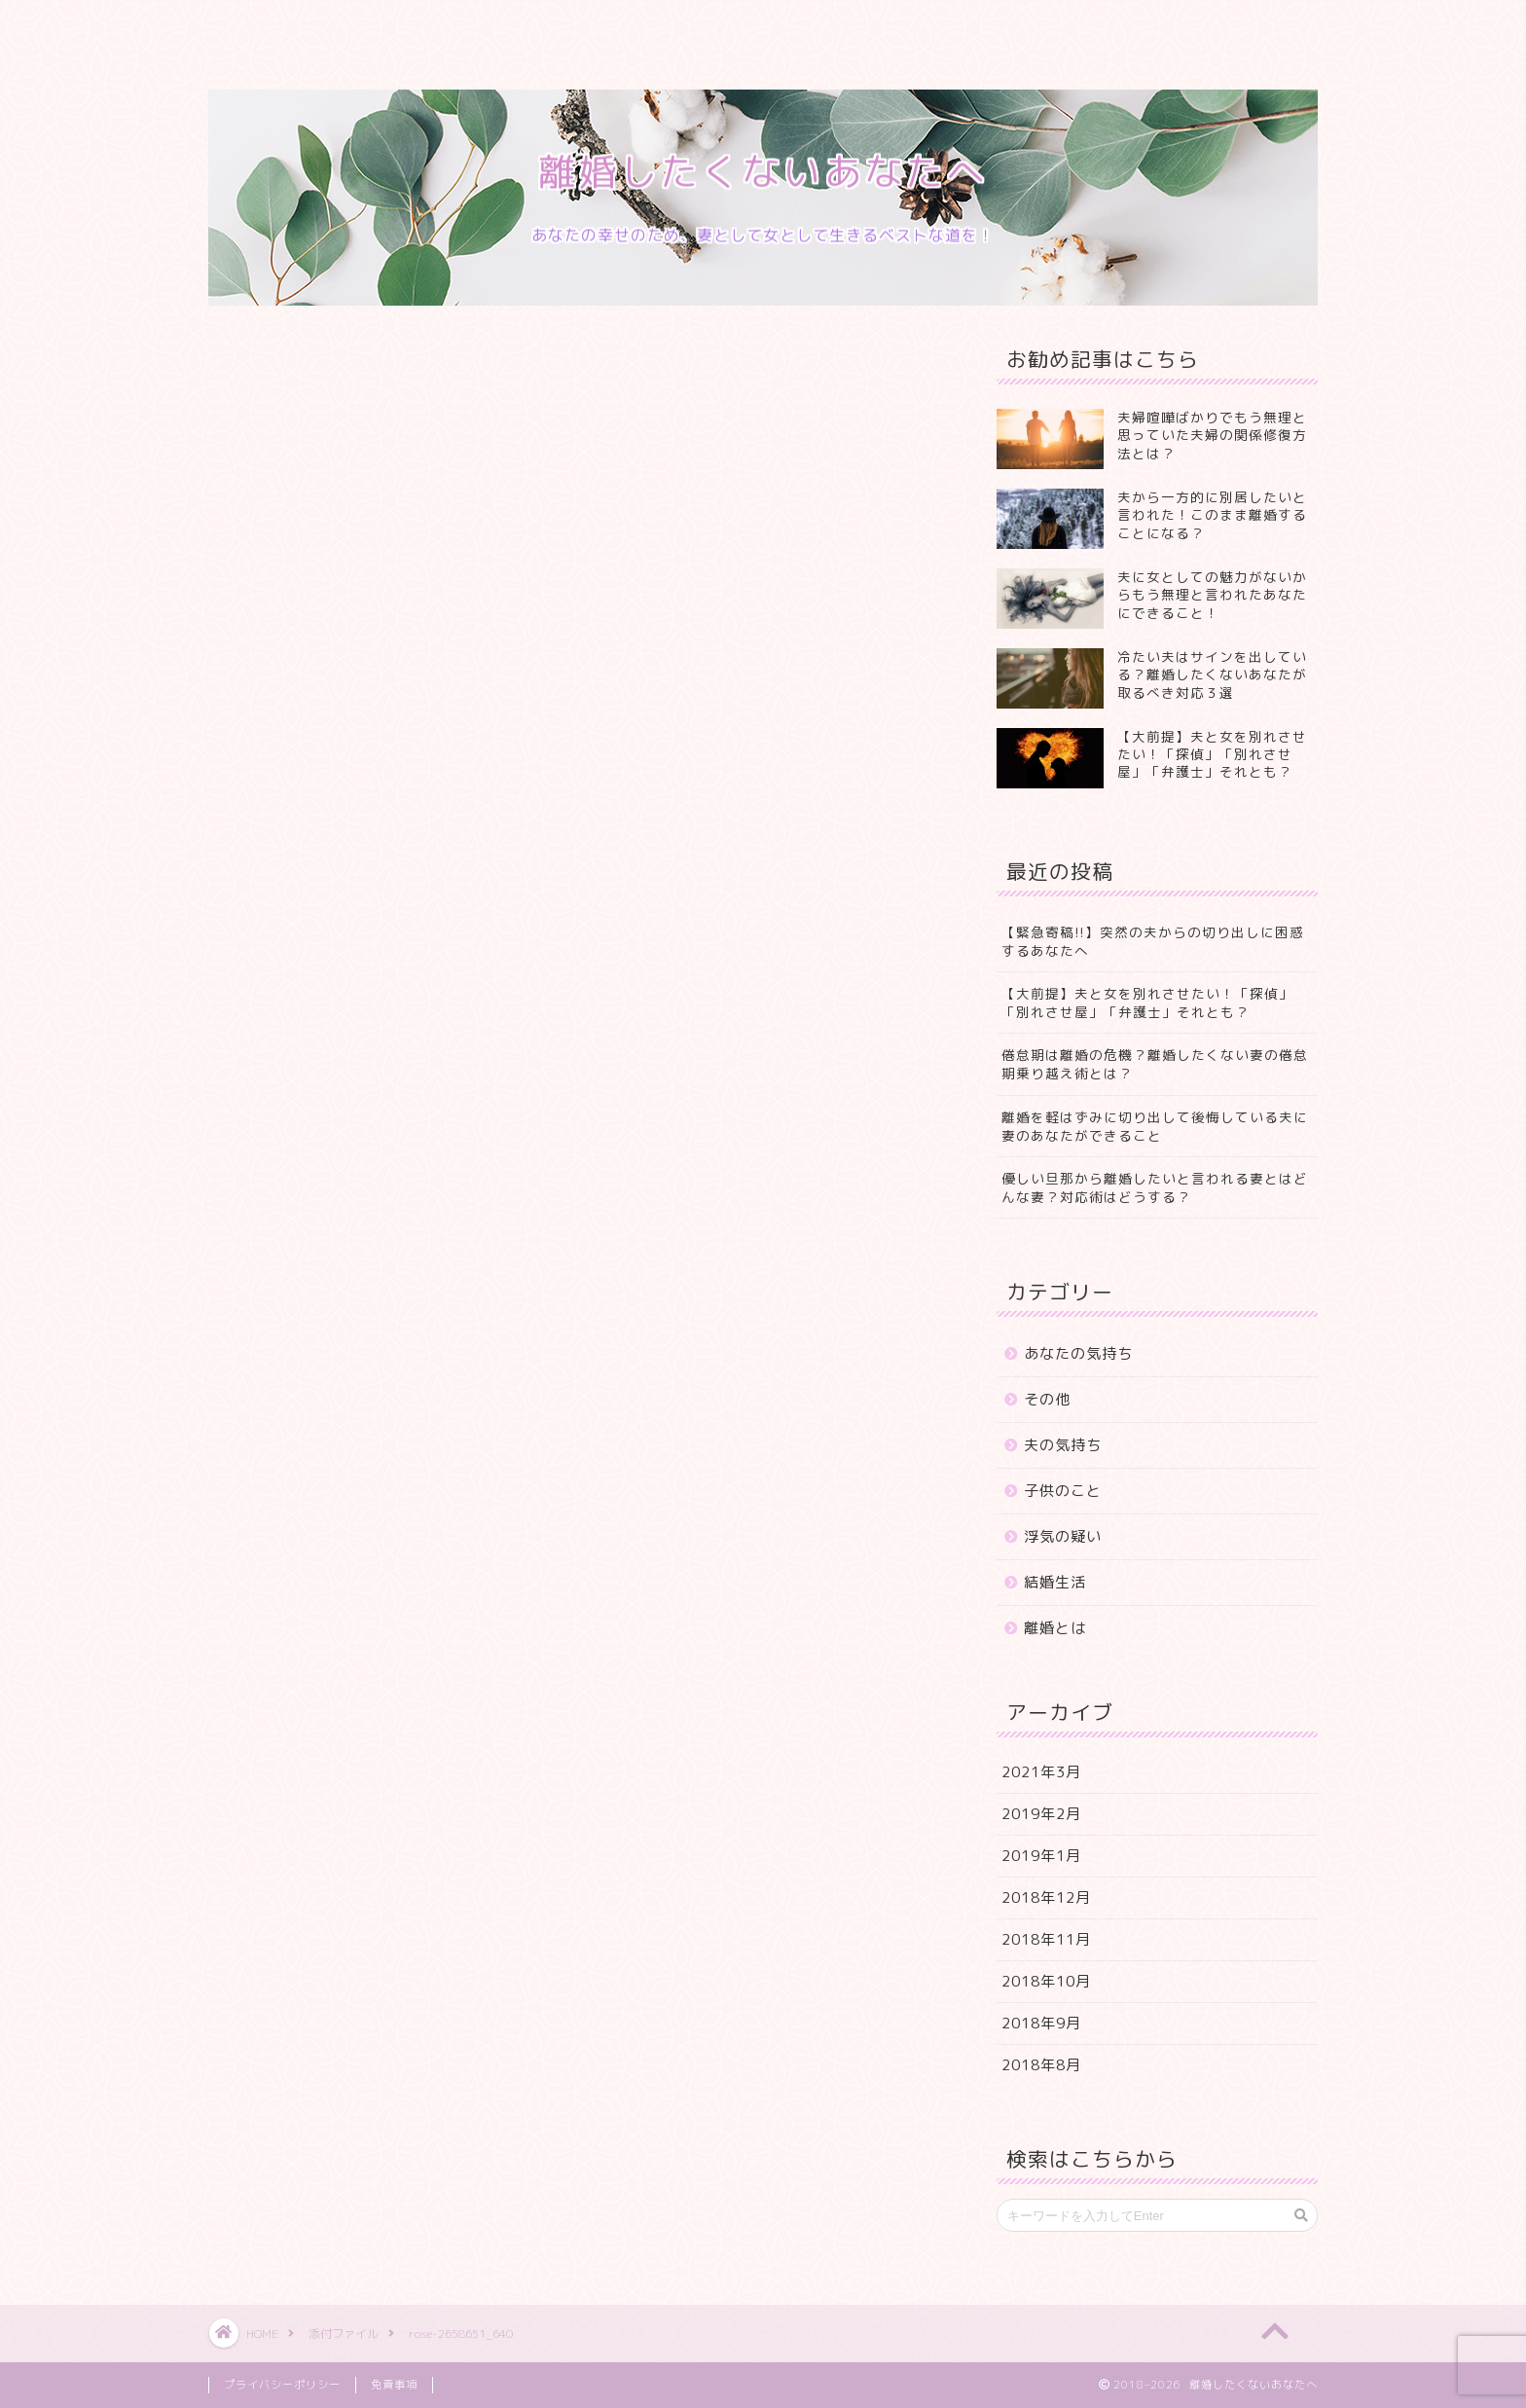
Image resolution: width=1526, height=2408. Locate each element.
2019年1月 (1041, 1855)
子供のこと (1063, 1490)
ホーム (254, 26)
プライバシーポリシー (306, 65)
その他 (1047, 1399)
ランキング (604, 26)
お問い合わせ (841, 26)
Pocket (322, 995)
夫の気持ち (1063, 1445)
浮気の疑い (1063, 1536)
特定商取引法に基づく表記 (1020, 26)
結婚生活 (1055, 1582)
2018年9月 (1041, 2023)
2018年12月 (1046, 1897)
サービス (490, 26)
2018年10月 (1046, 1981)
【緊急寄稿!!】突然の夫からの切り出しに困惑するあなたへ (1152, 941)
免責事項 (394, 2384)
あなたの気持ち (1078, 1353)
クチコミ (719, 26)
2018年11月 (1046, 1939)
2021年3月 (1041, 1772)
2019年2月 (1041, 1814)
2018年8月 (1041, 2065)
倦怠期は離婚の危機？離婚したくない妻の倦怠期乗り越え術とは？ (1154, 1063)
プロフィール (369, 26)
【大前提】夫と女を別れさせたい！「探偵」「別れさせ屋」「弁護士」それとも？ (1147, 1002)
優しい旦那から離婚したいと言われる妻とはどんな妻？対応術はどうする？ (1154, 1187)
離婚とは (1055, 1628)
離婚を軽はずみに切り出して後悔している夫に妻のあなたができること (1154, 1126)
